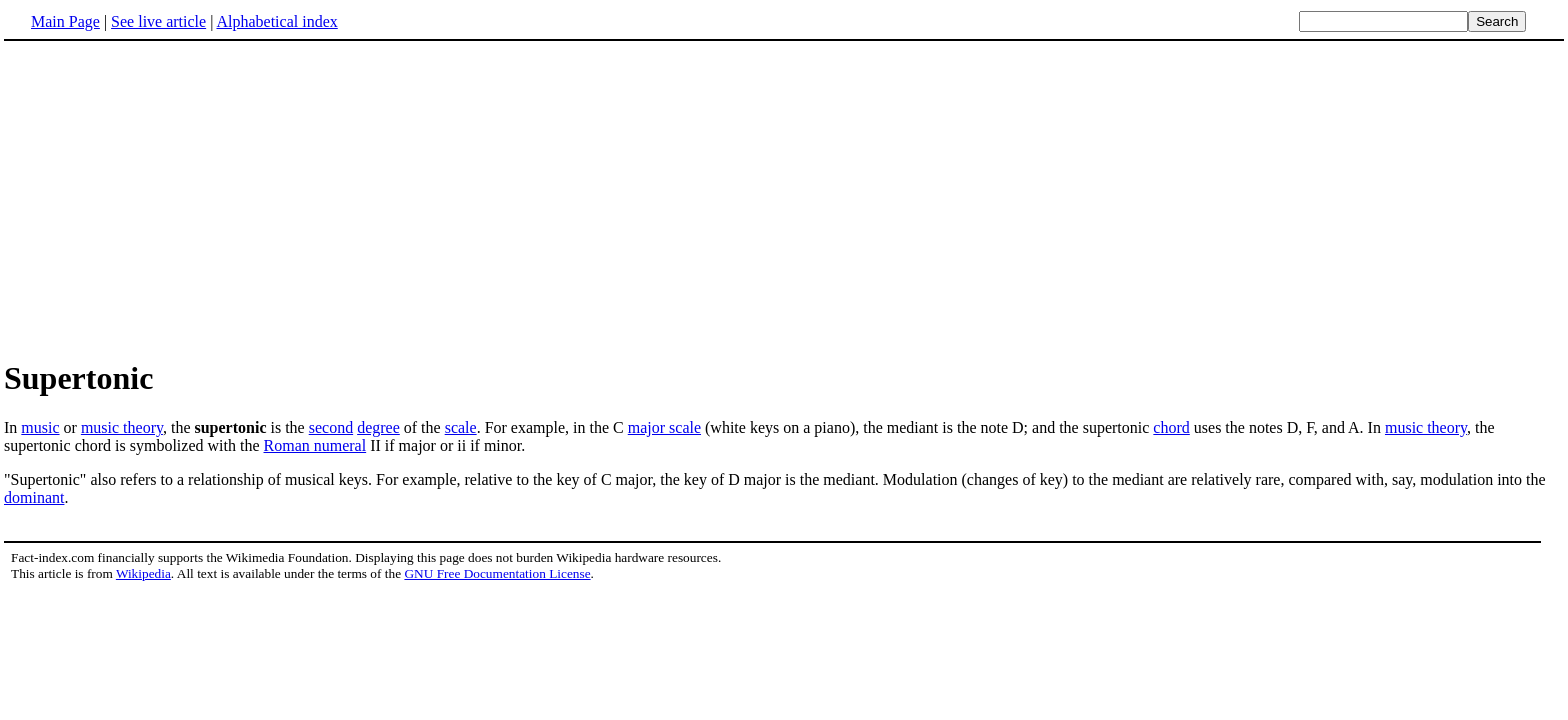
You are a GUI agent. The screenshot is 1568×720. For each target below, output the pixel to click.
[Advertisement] (172, 199)
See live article (158, 21)
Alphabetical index (276, 21)
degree (378, 427)
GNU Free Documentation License (497, 573)
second (331, 427)
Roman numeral (315, 445)
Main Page (65, 21)
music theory (122, 427)
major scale (664, 427)
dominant (34, 497)
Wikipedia (143, 573)
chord (1171, 427)
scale (461, 427)
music (40, 427)
